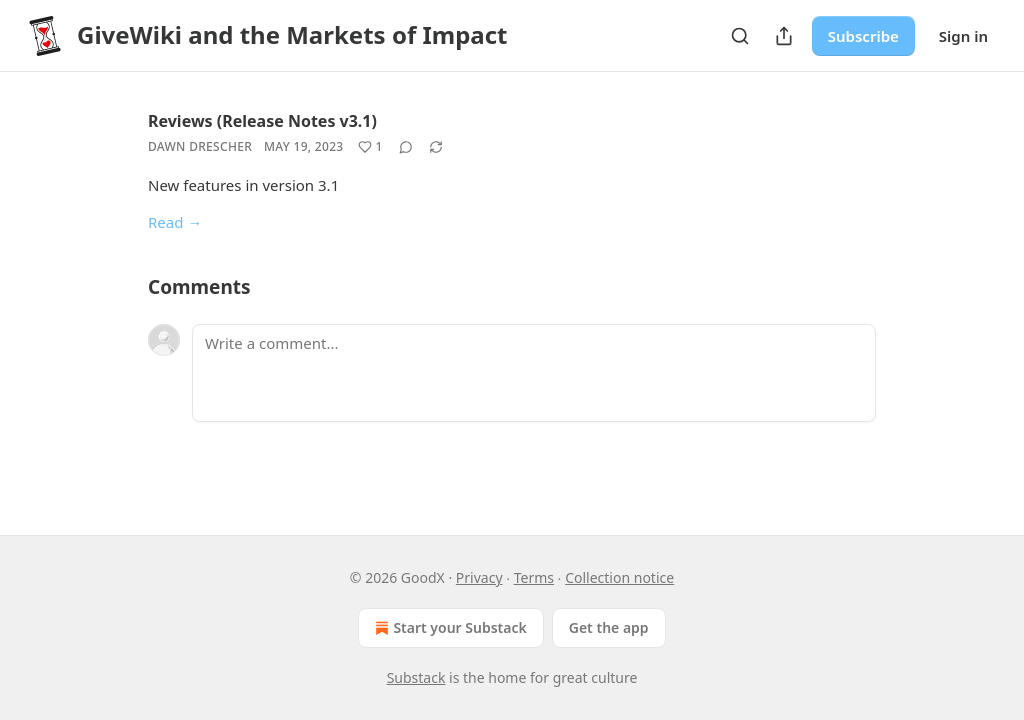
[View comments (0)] (406, 147)
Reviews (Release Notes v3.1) (262, 121)
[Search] (740, 36)
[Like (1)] (370, 147)
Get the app (609, 627)
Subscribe (863, 36)
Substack (416, 677)
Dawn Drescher (200, 146)
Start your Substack (448, 628)
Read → (175, 222)
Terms (534, 577)
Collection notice (619, 577)
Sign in (963, 36)
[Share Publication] (784, 36)
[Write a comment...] (534, 373)
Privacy (479, 577)
